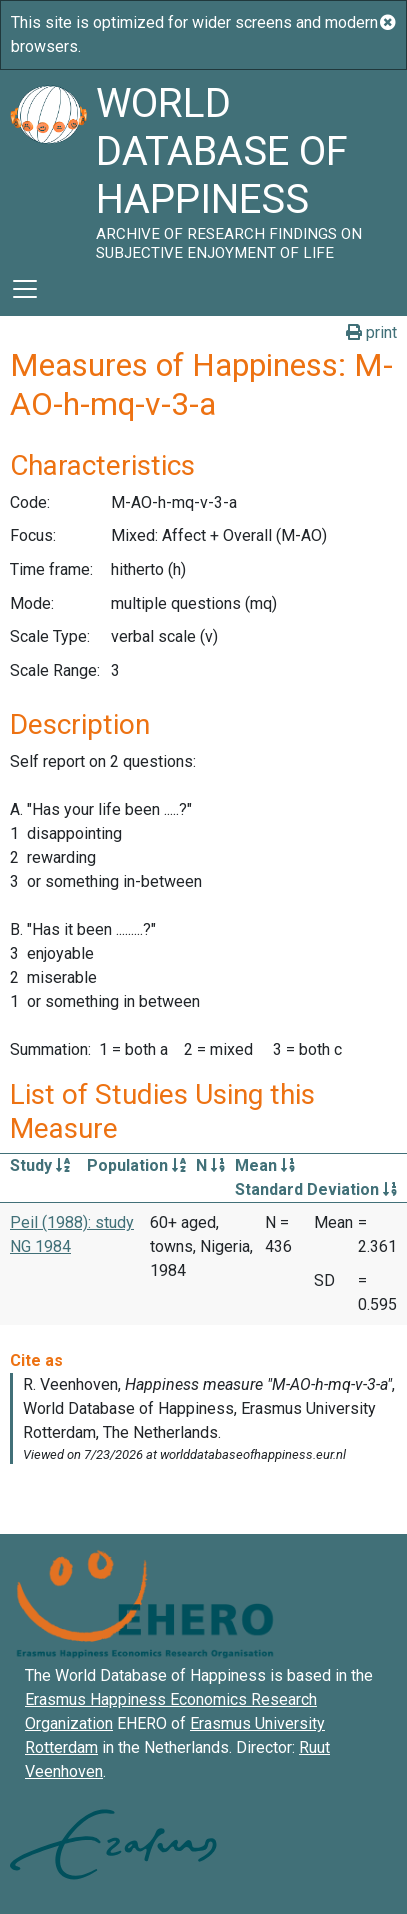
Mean (265, 1165)
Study (40, 1165)
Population (136, 1165)
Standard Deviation (316, 1189)
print (371, 332)
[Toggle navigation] (25, 289)
